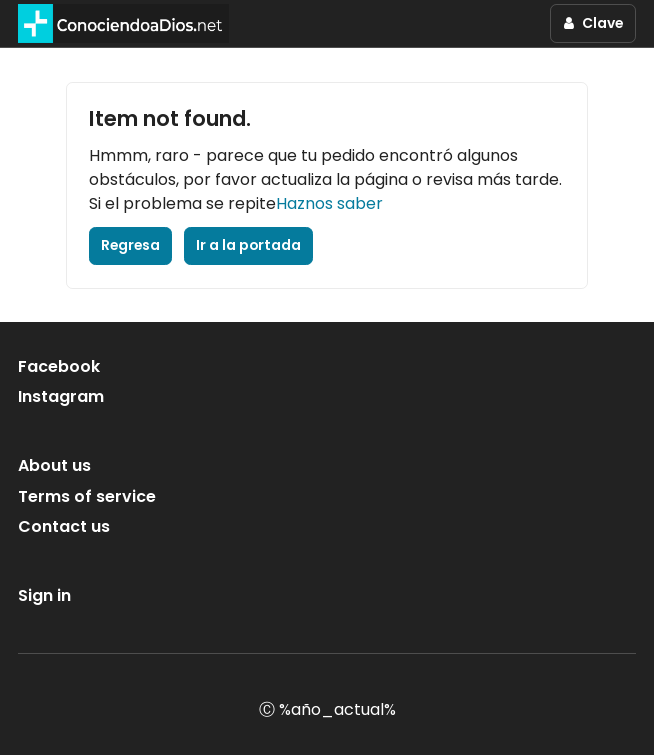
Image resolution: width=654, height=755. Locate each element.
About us (54, 465)
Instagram (61, 396)
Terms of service (87, 496)
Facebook (59, 366)
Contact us (64, 526)
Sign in (44, 595)
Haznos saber (329, 203)
